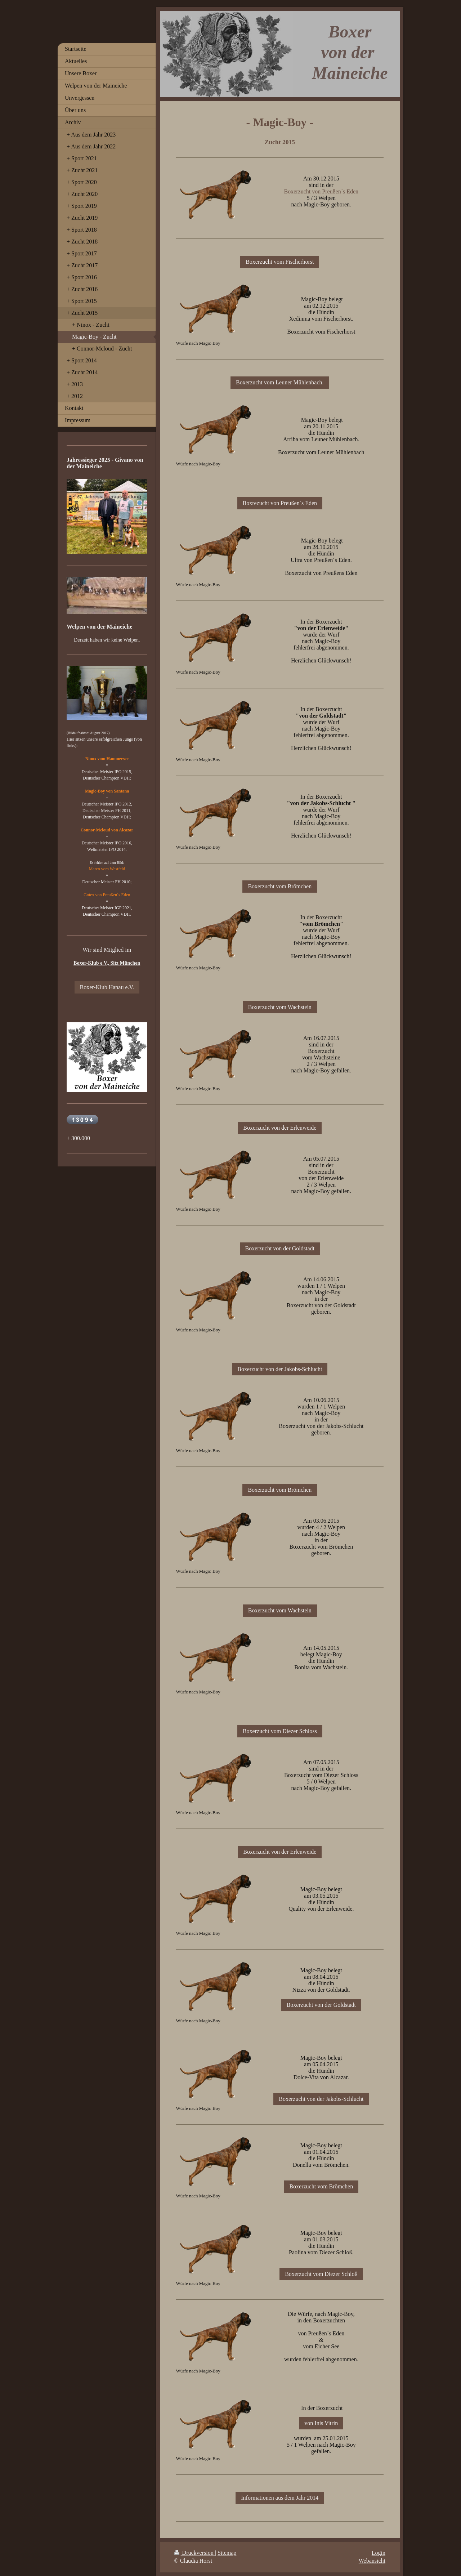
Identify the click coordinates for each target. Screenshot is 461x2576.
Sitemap (227, 2553)
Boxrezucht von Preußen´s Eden (280, 503)
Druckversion (194, 2553)
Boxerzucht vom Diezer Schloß (321, 2274)
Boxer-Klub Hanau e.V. (107, 987)
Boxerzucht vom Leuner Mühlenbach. (279, 382)
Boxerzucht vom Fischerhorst (280, 262)
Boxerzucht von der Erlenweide (279, 1128)
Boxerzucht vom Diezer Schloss (280, 1731)
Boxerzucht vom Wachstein (280, 1007)
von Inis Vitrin (321, 2423)
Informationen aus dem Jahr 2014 (279, 2498)
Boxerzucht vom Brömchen (280, 886)
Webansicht (372, 2561)
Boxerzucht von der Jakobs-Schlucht (279, 1369)
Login (378, 2553)
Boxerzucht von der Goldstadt (279, 1248)
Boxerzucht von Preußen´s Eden (321, 191)
